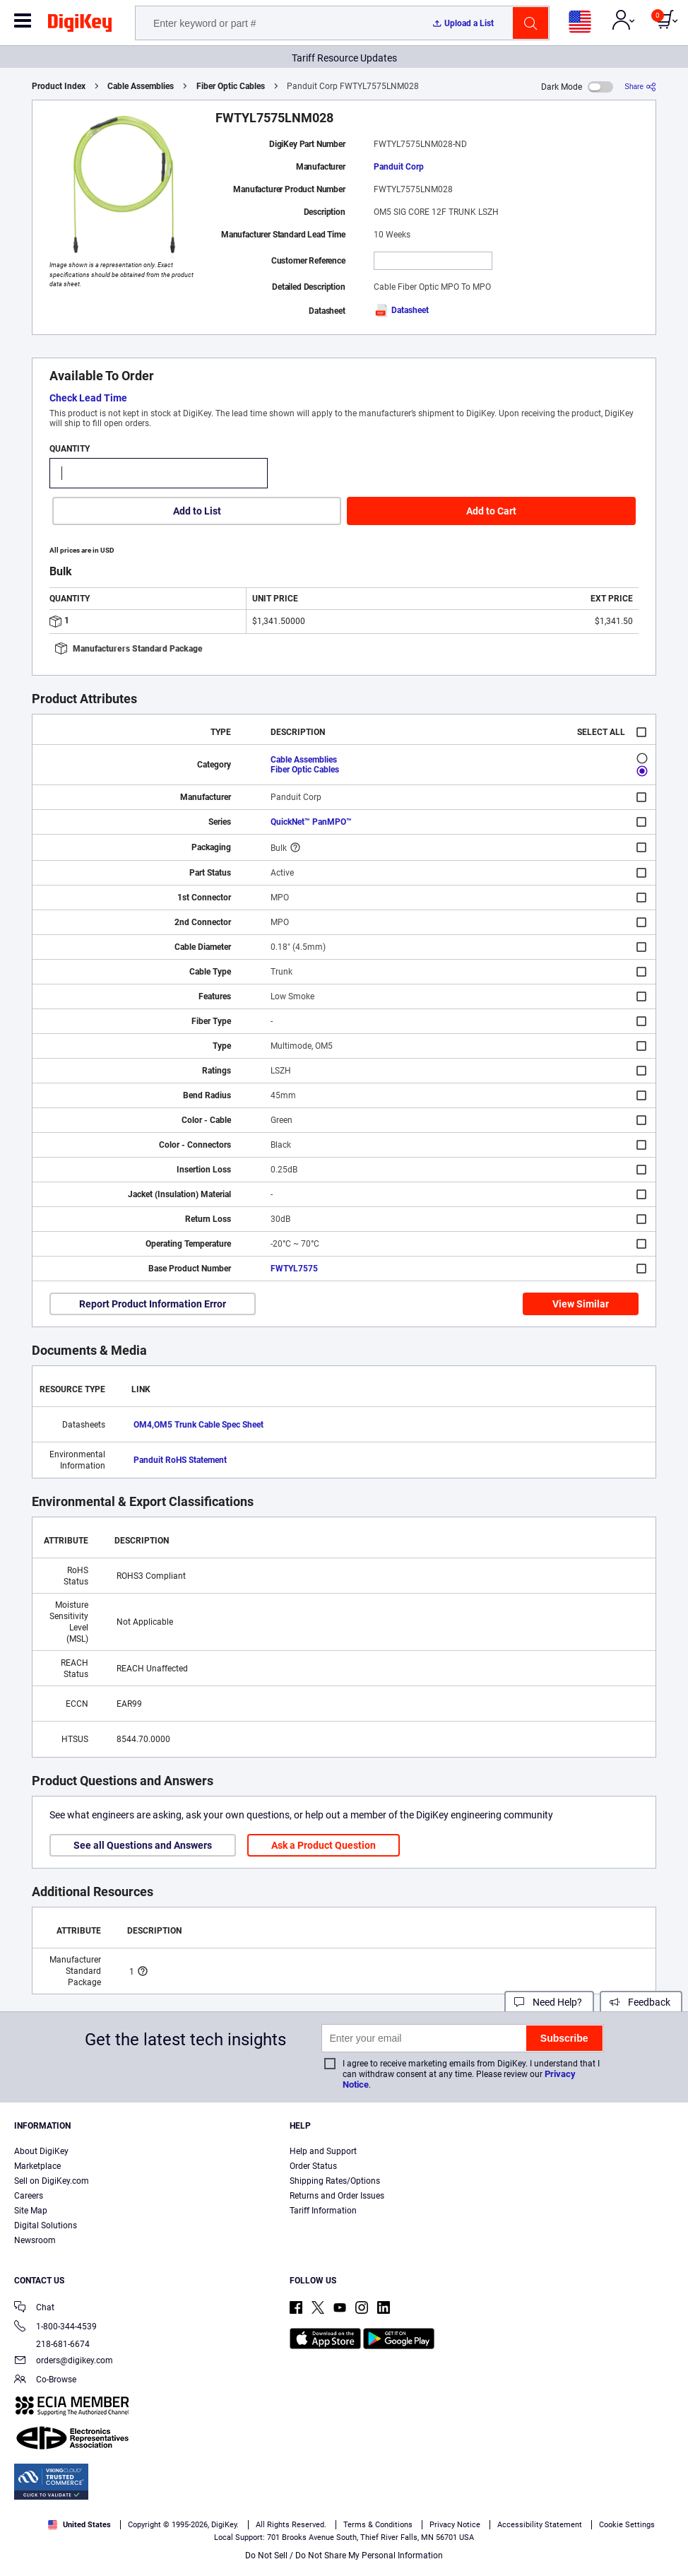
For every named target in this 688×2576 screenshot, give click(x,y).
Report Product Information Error (152, 1304)
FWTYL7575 (294, 1269)
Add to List (197, 511)
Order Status (313, 2166)
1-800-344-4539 (55, 2327)
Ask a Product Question (323, 1845)
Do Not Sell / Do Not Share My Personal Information (344, 2555)
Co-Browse (45, 2380)
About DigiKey (41, 2151)
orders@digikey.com (63, 2361)
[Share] (640, 86)
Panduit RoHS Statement (180, 1460)
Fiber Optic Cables (230, 86)
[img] (80, 25)
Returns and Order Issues (337, 2196)
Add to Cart (491, 511)
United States (79, 2524)
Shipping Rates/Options (335, 2181)
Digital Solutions (45, 2225)
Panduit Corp (399, 167)
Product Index (58, 86)
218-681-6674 (52, 2344)
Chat (34, 2308)
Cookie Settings (627, 2524)
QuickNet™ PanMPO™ (311, 822)
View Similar (580, 1304)
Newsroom (35, 2240)
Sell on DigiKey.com (51, 2181)
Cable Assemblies (140, 86)
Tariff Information (323, 2211)
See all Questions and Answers (142, 1845)
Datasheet (401, 310)
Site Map (30, 2211)
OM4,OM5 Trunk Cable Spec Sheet (198, 1425)
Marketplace (37, 2166)
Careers (28, 2196)
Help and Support (323, 2151)
